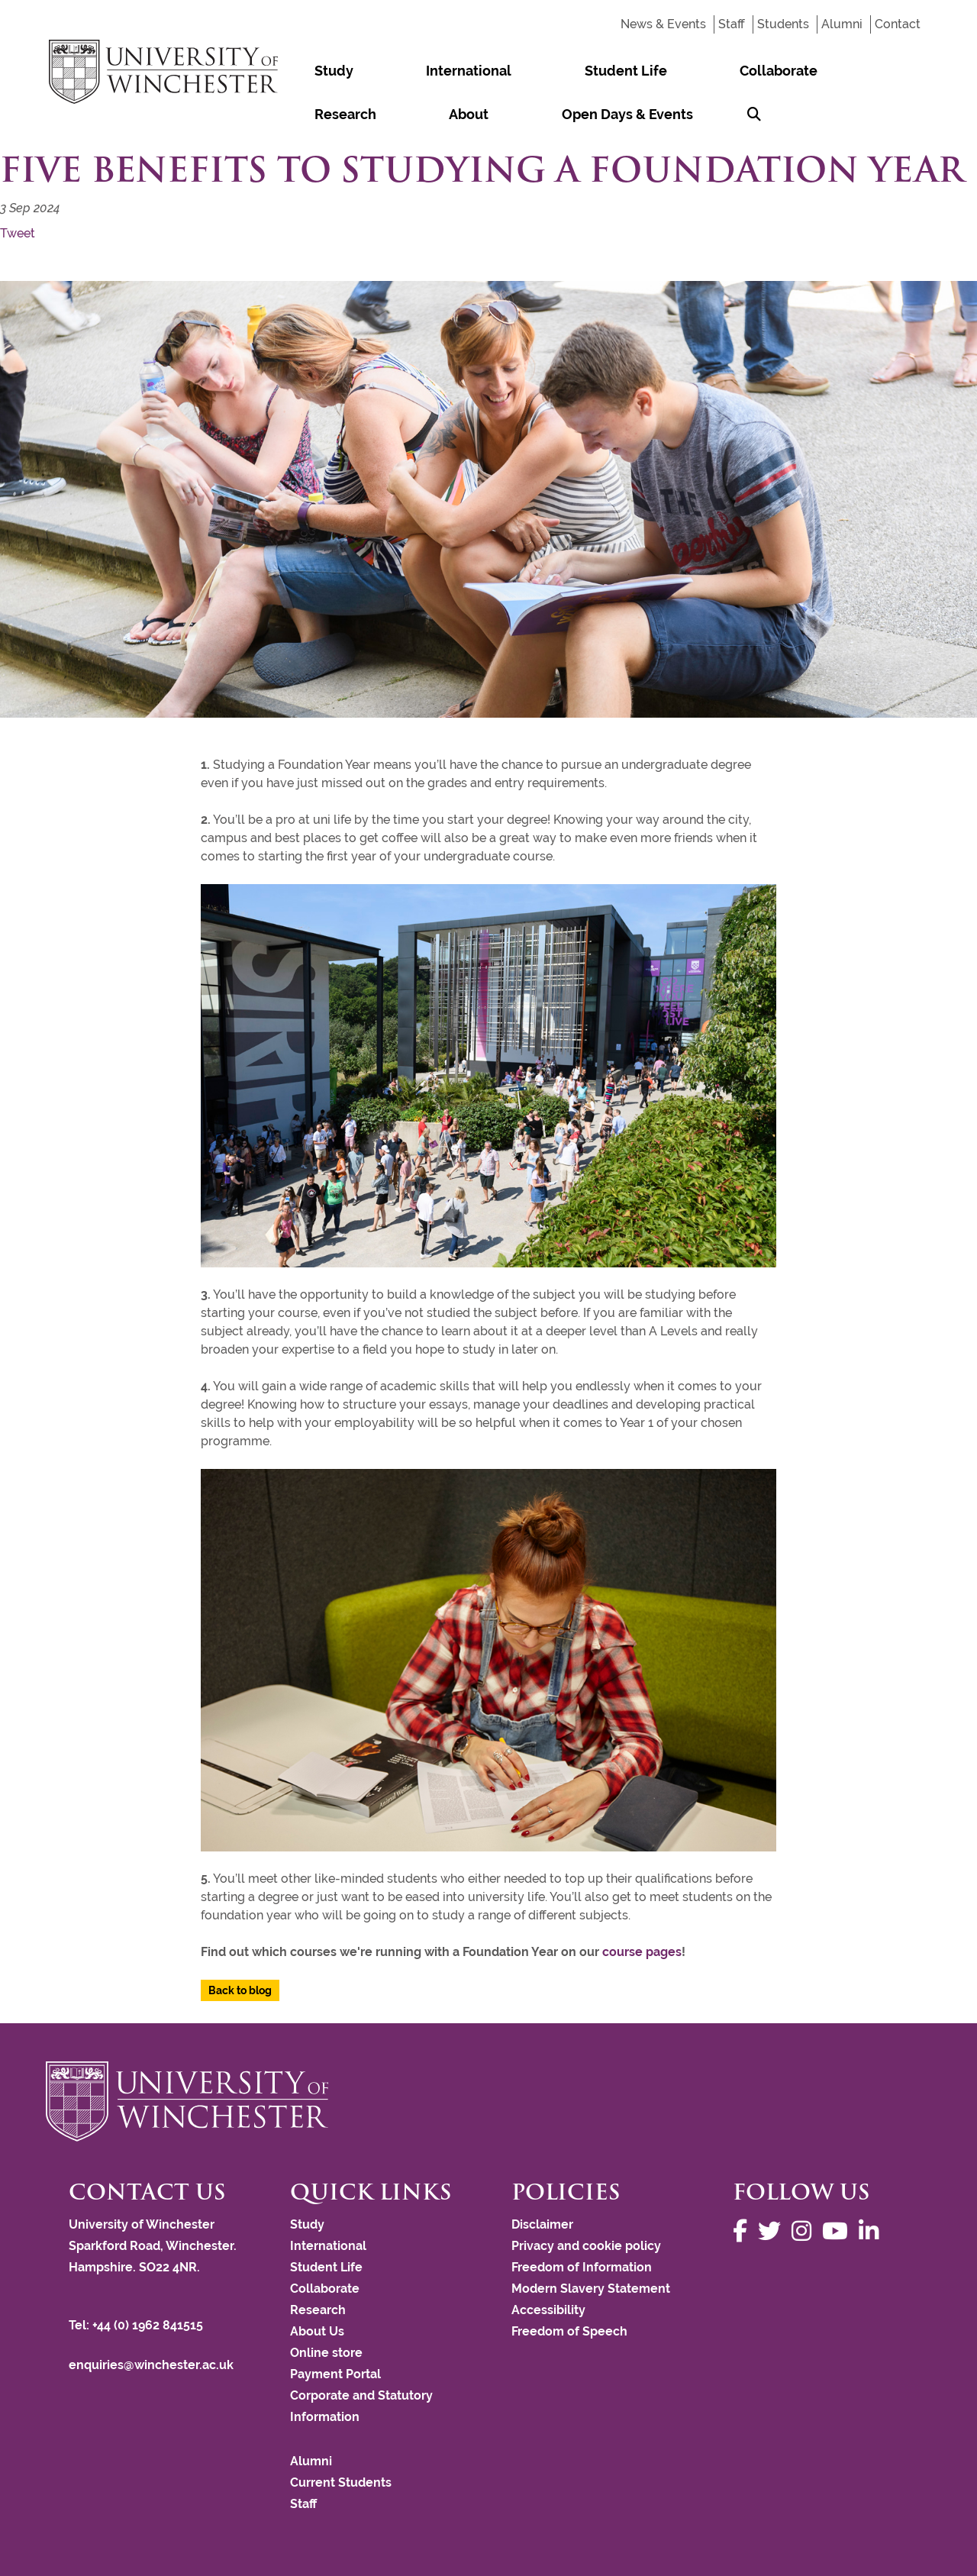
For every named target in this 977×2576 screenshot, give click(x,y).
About (770, 71)
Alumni (842, 24)
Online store (326, 2352)
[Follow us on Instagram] (805, 2231)
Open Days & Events (355, 114)
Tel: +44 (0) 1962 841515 (137, 2325)
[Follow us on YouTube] (839, 2231)
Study (308, 71)
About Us (317, 2331)
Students (783, 24)
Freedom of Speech (569, 2331)
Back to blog (240, 1990)
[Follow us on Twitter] (773, 2231)
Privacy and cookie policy (586, 2246)
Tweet (17, 233)
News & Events (663, 24)
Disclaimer (542, 2224)
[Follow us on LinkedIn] (872, 2231)
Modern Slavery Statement (590, 2288)
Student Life (500, 71)
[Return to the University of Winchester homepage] (488, 2101)
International (394, 71)
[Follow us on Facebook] (744, 2231)
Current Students (341, 2482)
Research (696, 71)
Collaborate (604, 71)
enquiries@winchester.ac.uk (151, 2365)
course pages (642, 1952)
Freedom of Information (581, 2267)
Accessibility (548, 2310)
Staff (731, 24)
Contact (898, 24)
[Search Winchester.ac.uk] (452, 114)
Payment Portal (335, 2374)
